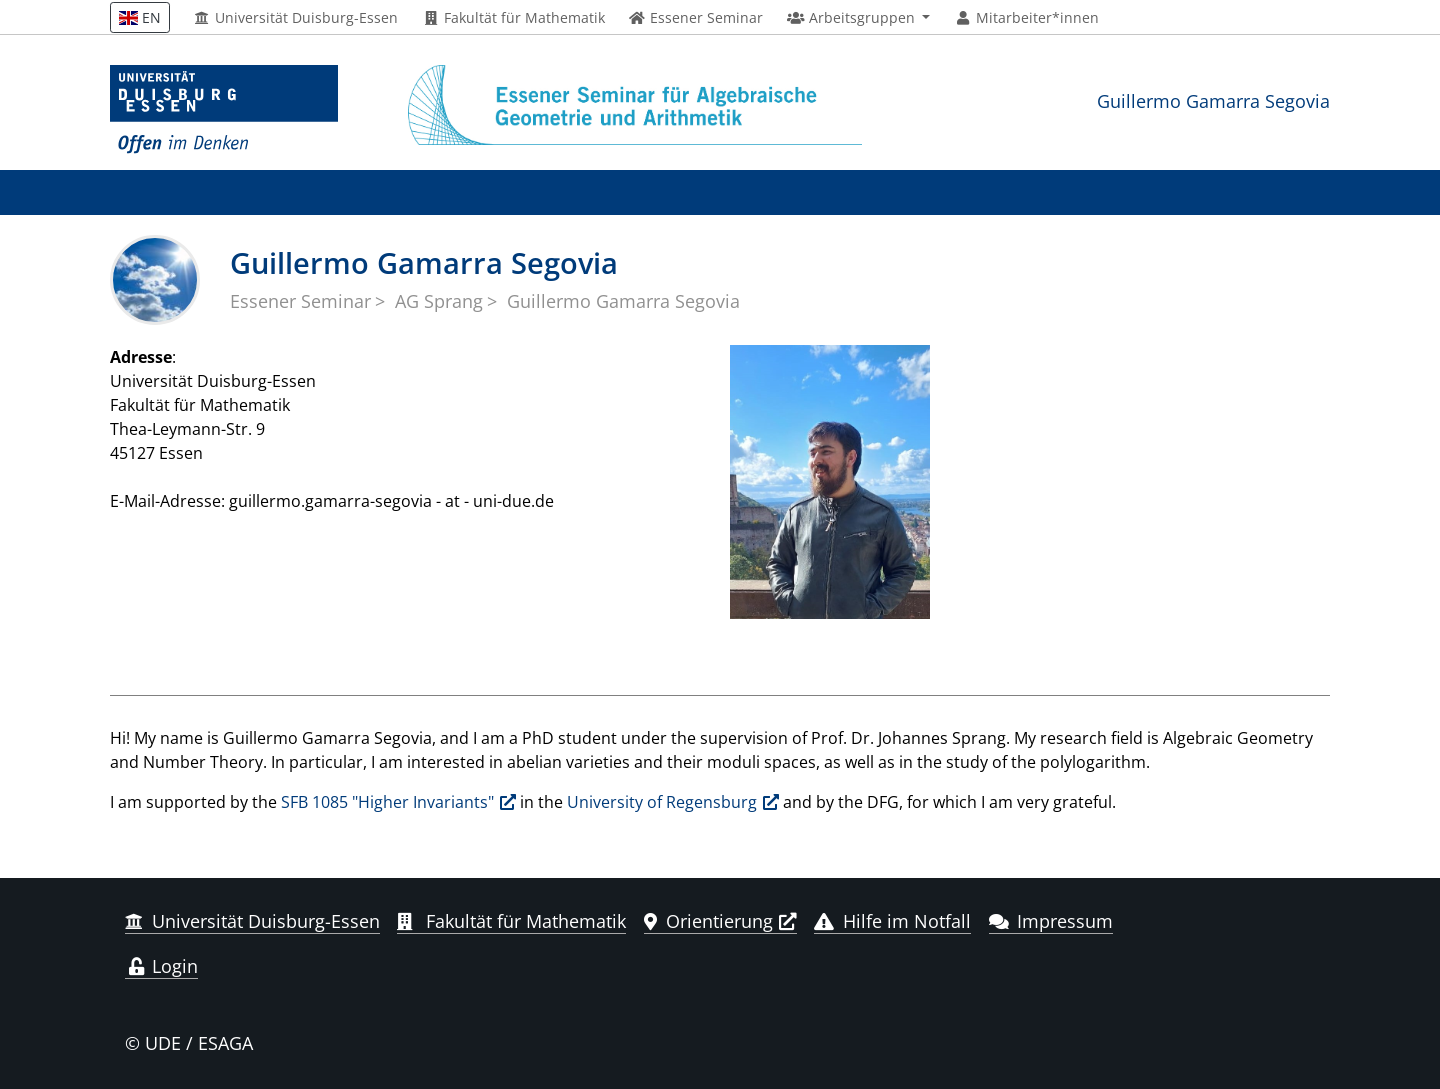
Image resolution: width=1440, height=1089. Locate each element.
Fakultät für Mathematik (513, 18)
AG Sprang (439, 301)
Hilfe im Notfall (892, 921)
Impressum (1051, 921)
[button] (858, 18)
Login (161, 966)
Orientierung (708, 921)
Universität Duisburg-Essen (296, 18)
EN (140, 17)
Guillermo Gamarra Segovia (1213, 100)
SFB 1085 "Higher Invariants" (387, 802)
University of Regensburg (662, 802)
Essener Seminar (300, 301)
